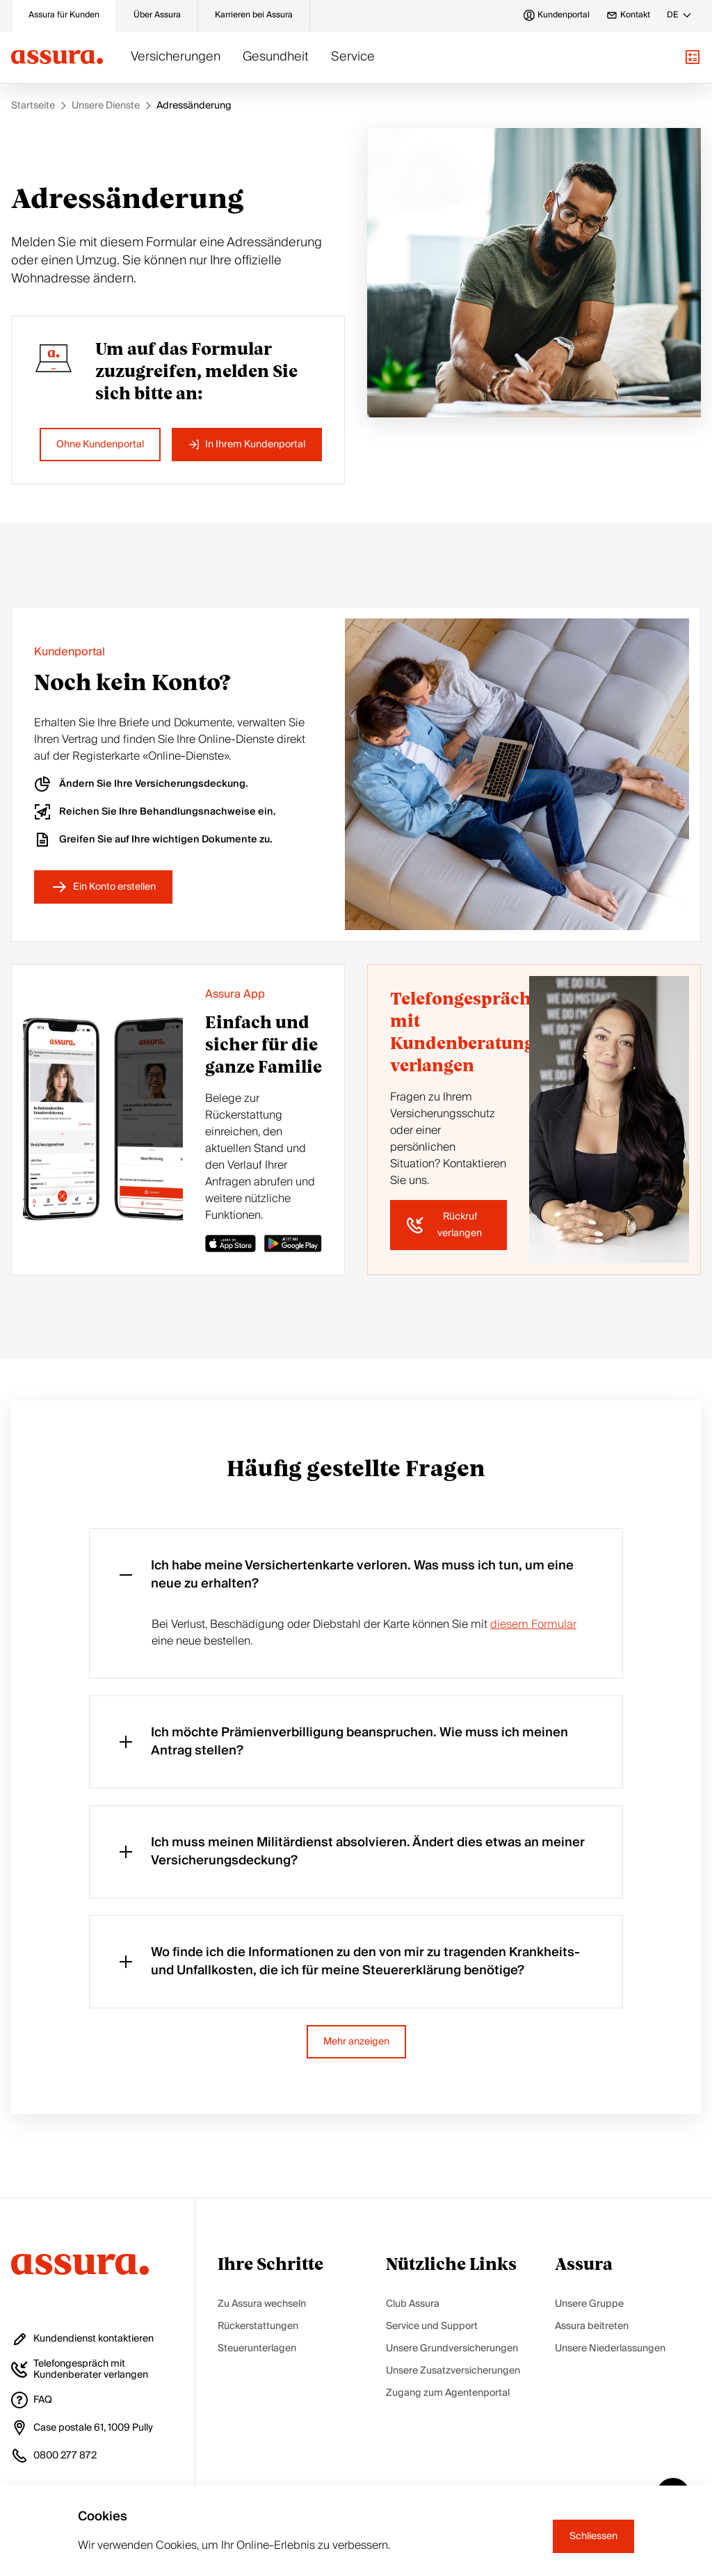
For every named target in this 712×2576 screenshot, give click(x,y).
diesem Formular (533, 1624)
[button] (692, 57)
